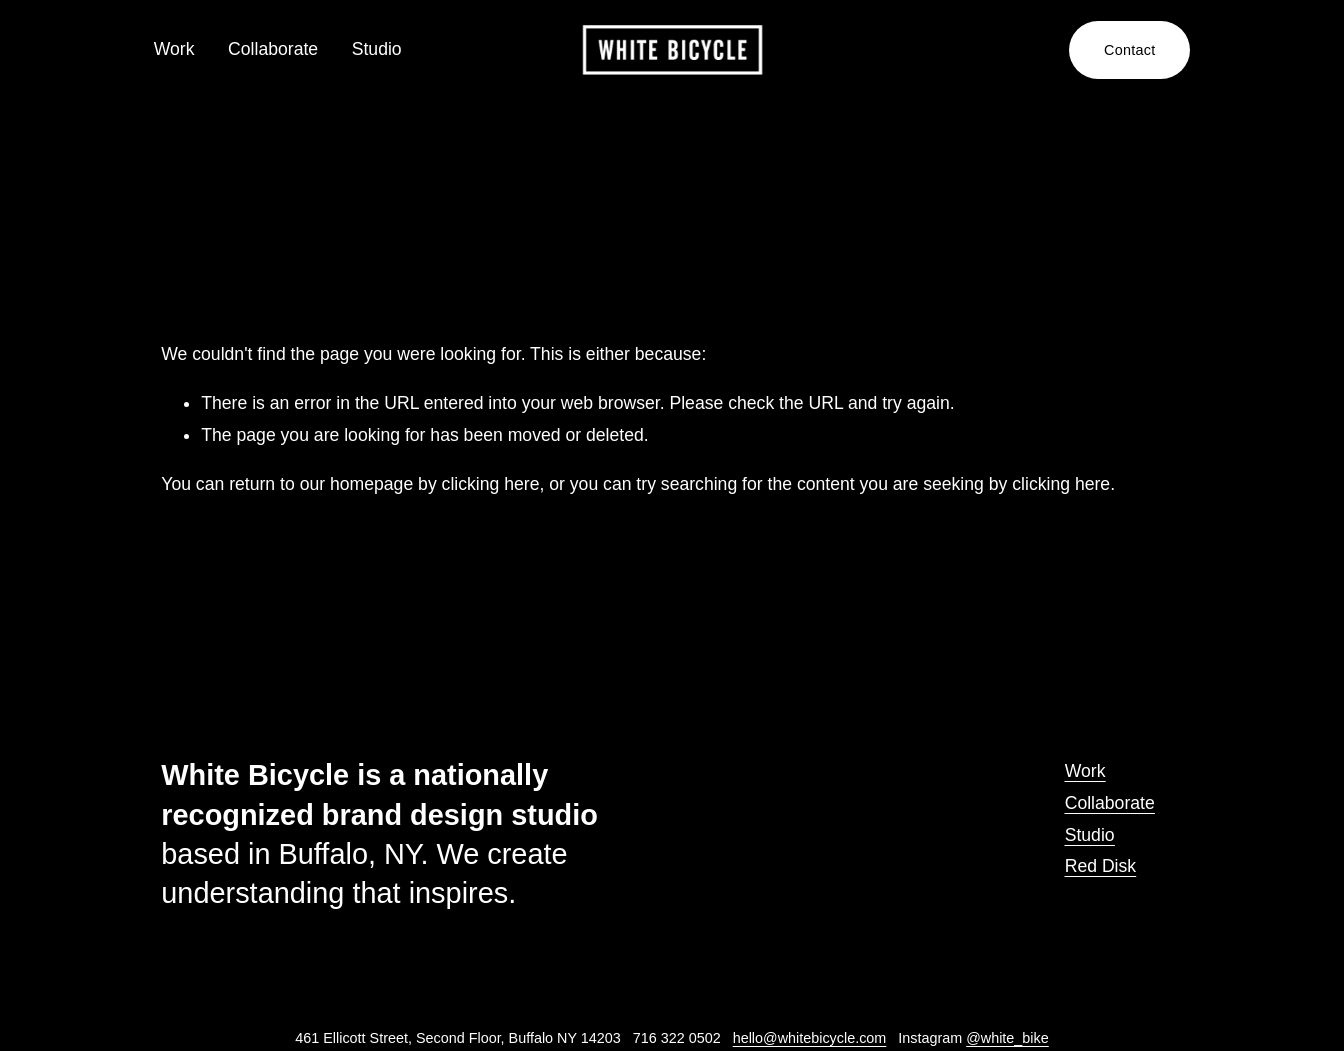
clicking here (491, 484)
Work (181, 49)
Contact (1122, 50)
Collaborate (281, 49)
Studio (384, 49)
